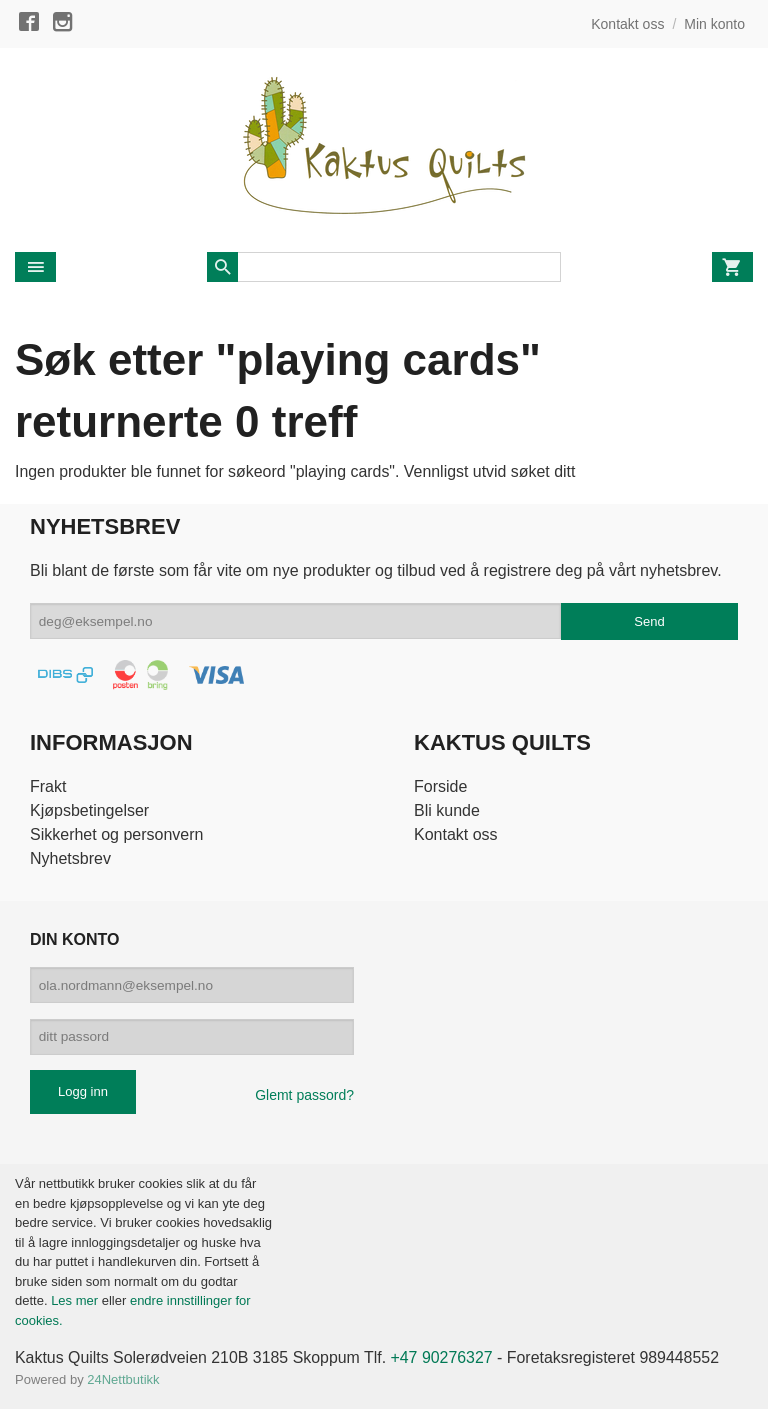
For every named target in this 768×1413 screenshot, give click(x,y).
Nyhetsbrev (70, 858)
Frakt (48, 786)
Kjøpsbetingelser (89, 810)
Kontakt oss (456, 834)
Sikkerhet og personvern (116, 834)
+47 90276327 (444, 1360)
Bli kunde (447, 810)
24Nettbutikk (123, 1382)
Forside (440, 786)
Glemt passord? (304, 1098)
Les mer (76, 1303)
